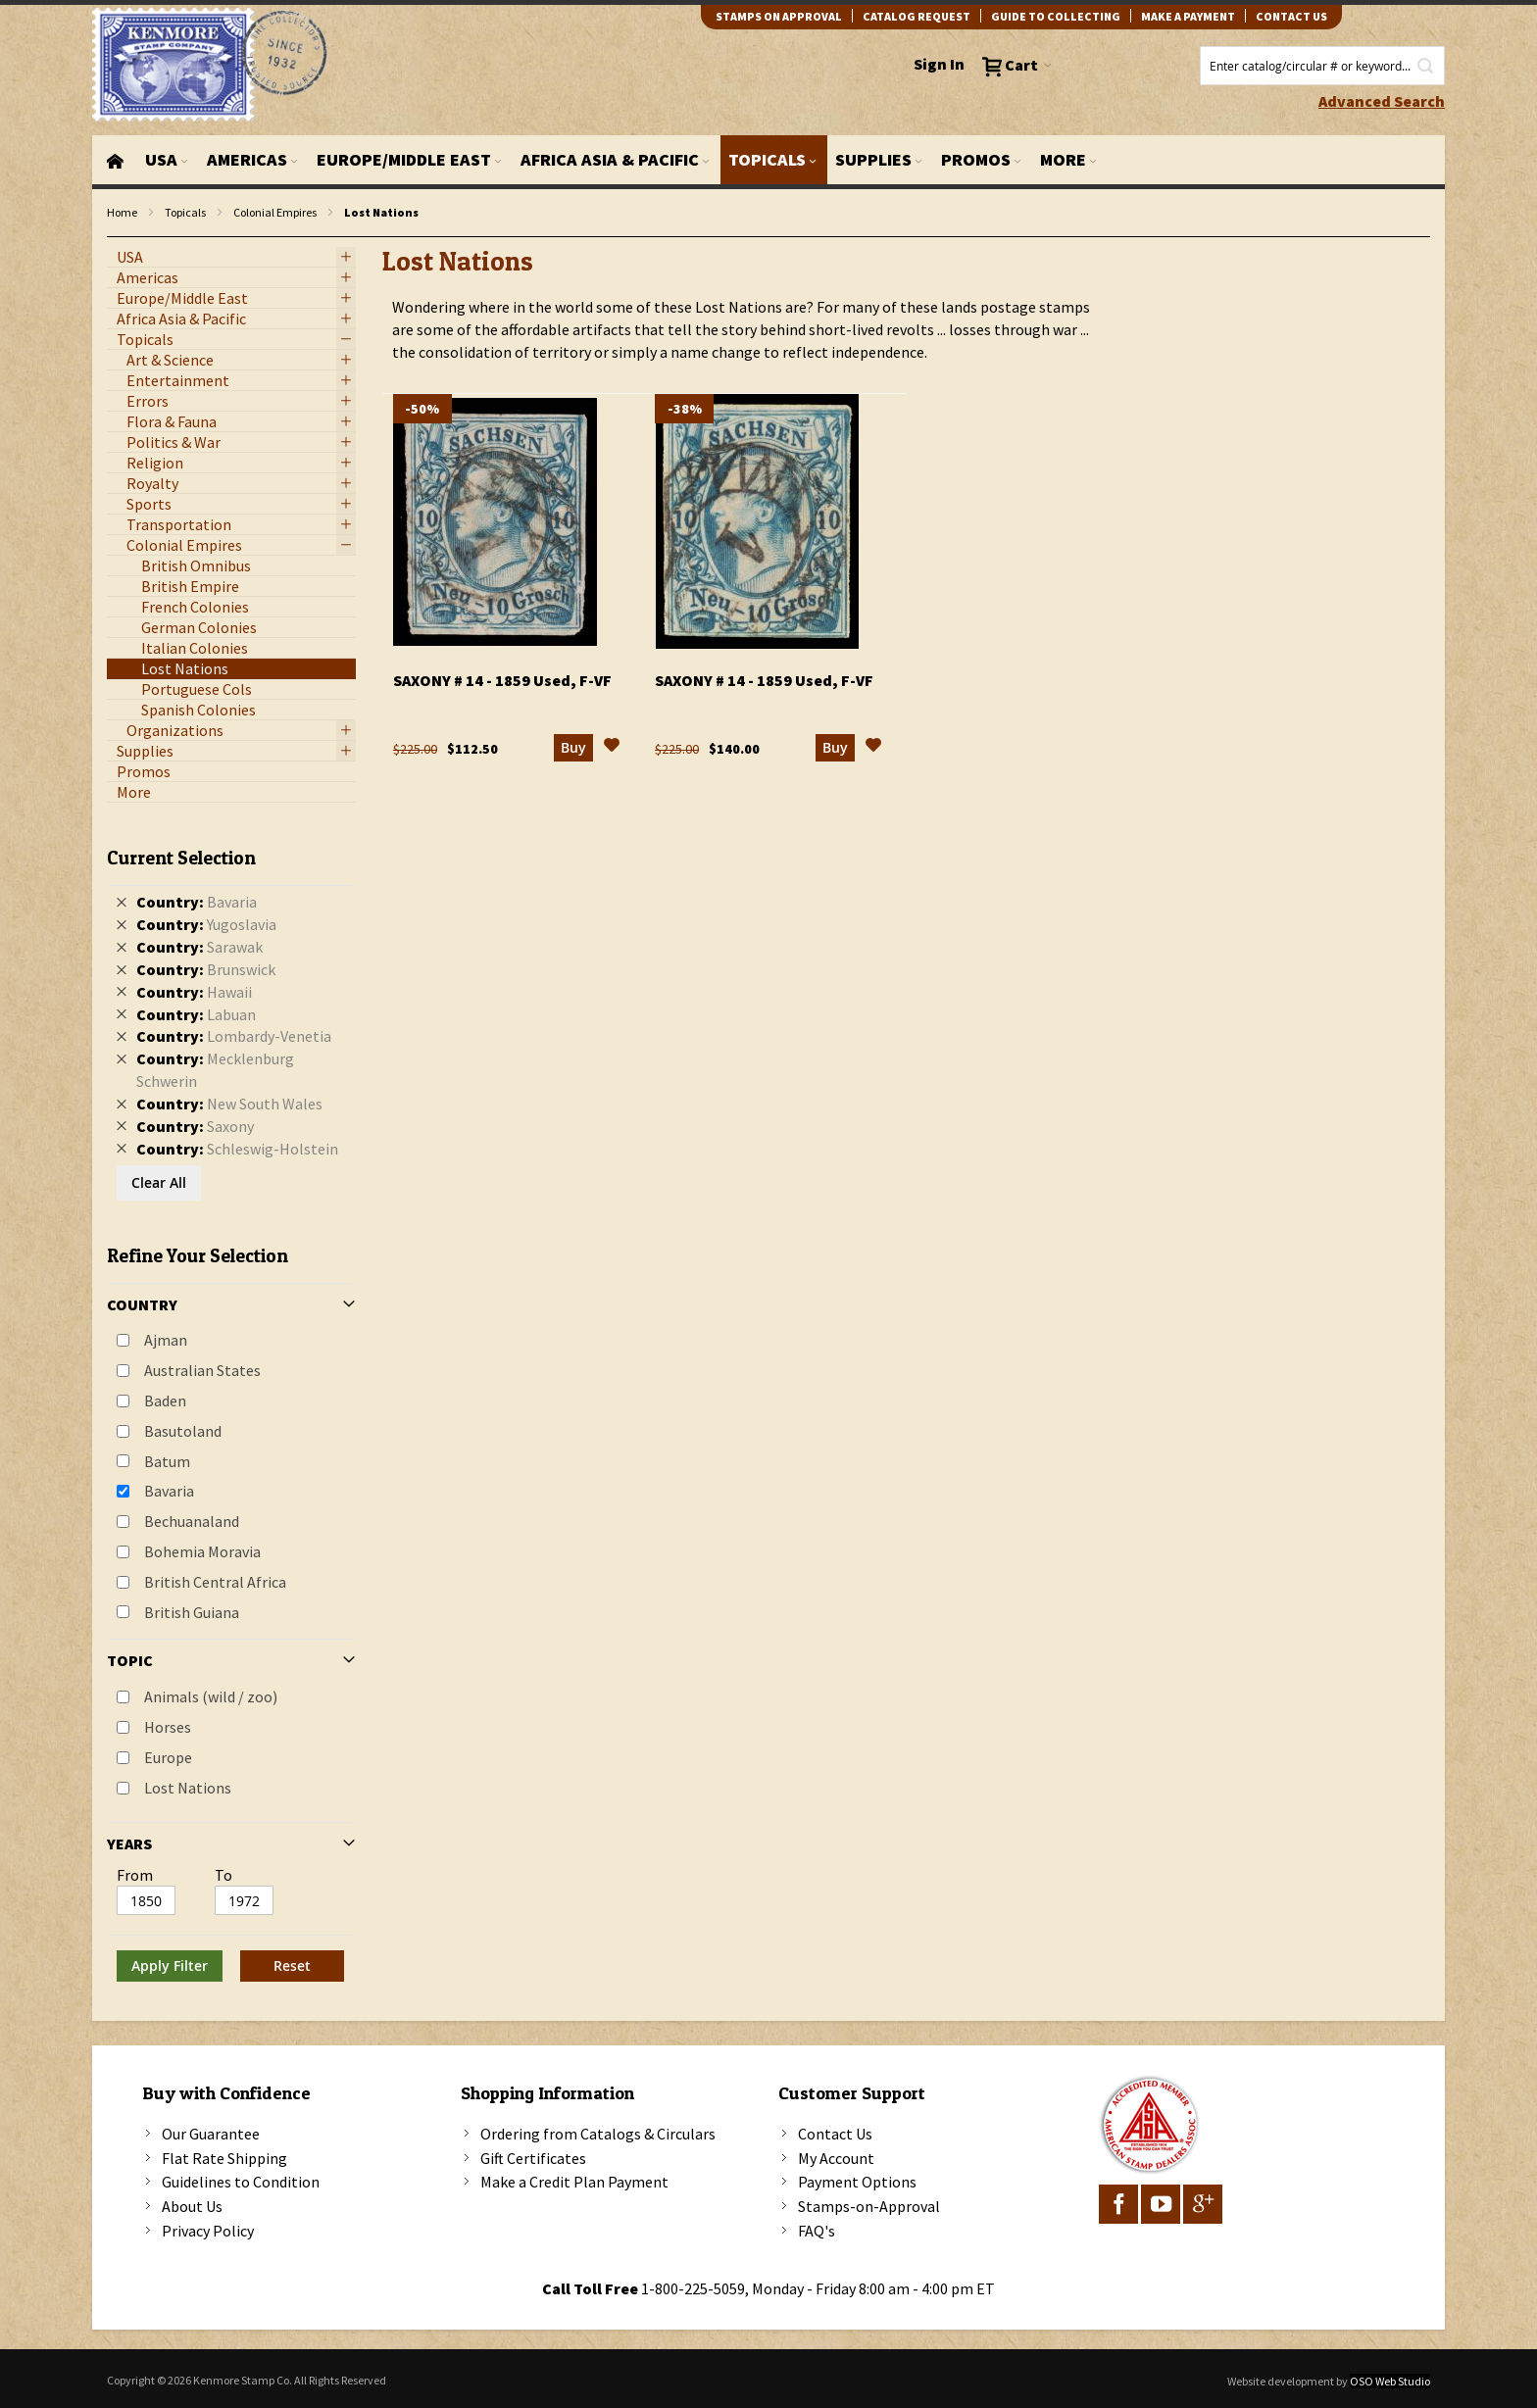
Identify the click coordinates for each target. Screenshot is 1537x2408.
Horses (167, 1727)
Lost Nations (187, 1787)
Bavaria (169, 1490)
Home (122, 212)
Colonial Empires (275, 212)
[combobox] (1322, 65)
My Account (836, 2158)
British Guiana (191, 1612)
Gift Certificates (533, 2158)
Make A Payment (1188, 16)
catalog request (916, 16)
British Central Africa (215, 1582)
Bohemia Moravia (202, 1551)
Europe (168, 1757)
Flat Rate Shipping (224, 2158)
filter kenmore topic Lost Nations (117, 237)
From (135, 1875)
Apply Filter (169, 1965)
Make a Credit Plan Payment (574, 2181)
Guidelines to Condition (241, 2181)
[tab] (231, 1407)
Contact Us (835, 2133)
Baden (165, 1400)
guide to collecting (1055, 16)
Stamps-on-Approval (869, 2206)
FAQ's (816, 2230)
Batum (167, 1461)
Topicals (185, 212)
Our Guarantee (211, 2133)
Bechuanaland (191, 1521)
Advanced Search (1381, 101)
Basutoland (183, 1431)
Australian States (202, 1370)
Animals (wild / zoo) (210, 1696)
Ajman (165, 1340)
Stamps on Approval (779, 16)
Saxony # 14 (502, 680)
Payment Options (857, 2181)
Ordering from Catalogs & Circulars (598, 2133)
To (223, 1875)
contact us (1291, 16)
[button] (611, 747)
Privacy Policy (208, 2230)
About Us (192, 2206)
